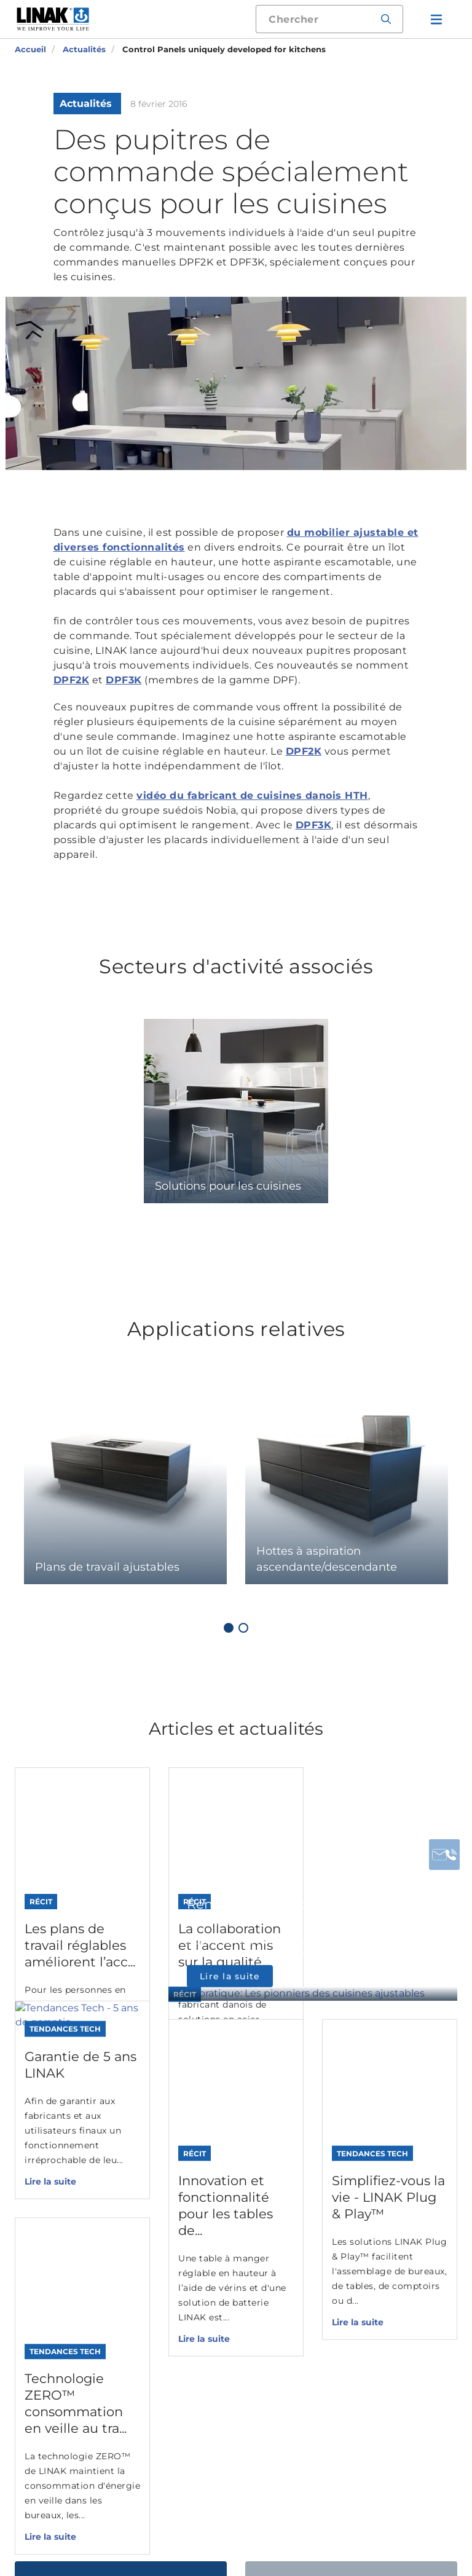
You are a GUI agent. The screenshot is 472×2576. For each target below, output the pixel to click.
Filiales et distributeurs (379, 2209)
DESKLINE (261, 2401)
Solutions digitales (170, 2282)
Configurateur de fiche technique (167, 2371)
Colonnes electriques (177, 2182)
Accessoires (154, 2262)
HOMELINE (263, 2442)
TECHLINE (261, 2421)
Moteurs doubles (167, 2202)
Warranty (172, 2530)
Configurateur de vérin (167, 2337)
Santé (250, 2234)
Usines (363, 2182)
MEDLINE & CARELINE (264, 2374)
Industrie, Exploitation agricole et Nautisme (286, 2200)
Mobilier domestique (287, 2289)
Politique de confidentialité (383, 2520)
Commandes (157, 2242)
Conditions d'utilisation (277, 2520)
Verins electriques (169, 2161)
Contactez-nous (121, 2048)
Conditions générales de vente (258, 2530)
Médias (364, 2236)
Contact (367, 2161)
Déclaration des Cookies (77, 2520)
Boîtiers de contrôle (173, 2222)
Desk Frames (157, 2303)
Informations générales (178, 2520)
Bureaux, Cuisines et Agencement (286, 2261)
